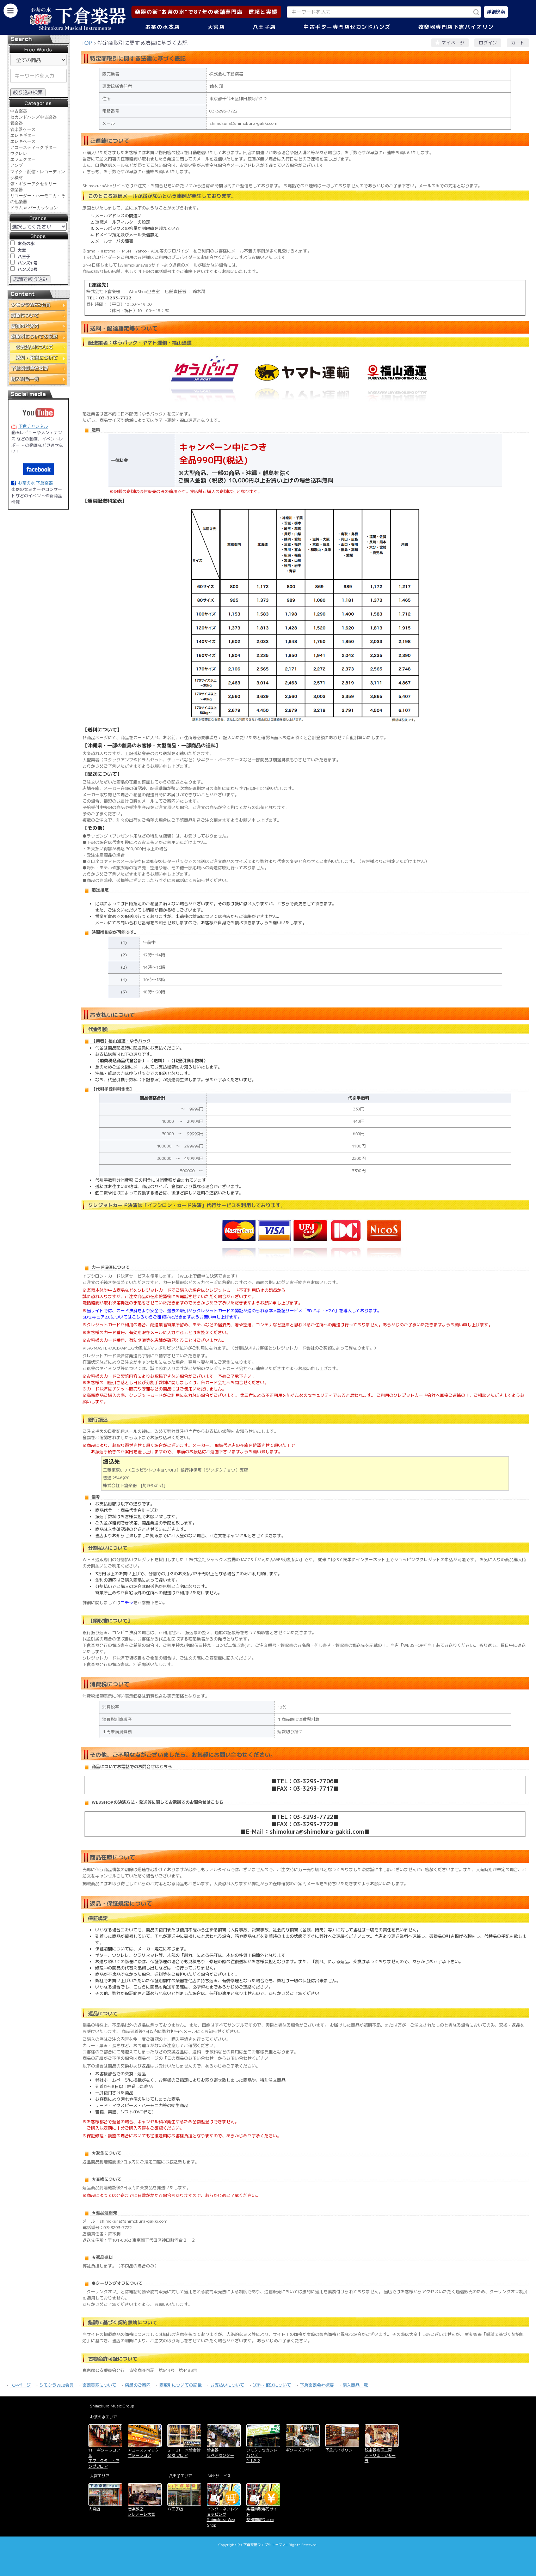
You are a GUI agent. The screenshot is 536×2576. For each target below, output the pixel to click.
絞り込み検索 (28, 92)
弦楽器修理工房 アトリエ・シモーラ (380, 2455)
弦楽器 (16, 189)
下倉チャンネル (33, 426)
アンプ (16, 165)
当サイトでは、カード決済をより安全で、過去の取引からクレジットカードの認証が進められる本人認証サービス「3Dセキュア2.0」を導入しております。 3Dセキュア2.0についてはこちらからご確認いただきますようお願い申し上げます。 (231, 1314)
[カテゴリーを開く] (11, 11)
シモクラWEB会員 (56, 2385)
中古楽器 (18, 111)
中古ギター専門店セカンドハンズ (347, 27)
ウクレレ (18, 153)
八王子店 (264, 27)
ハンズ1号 (27, 263)
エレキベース (23, 141)
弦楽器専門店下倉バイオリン (456, 27)
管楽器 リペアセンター (220, 2452)
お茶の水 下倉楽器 (35, 483)
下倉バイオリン (338, 2450)
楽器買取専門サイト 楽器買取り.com (261, 2514)
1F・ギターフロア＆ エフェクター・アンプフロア (104, 2458)
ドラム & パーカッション (34, 207)
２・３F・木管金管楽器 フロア (184, 2452)
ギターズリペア (299, 2450)
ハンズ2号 (27, 269)
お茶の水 (26, 243)
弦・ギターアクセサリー (33, 183)
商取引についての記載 (180, 2385)
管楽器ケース (23, 129)
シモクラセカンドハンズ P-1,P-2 (261, 2455)
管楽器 (16, 123)
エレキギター (23, 135)
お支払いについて (227, 2385)
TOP (86, 43)
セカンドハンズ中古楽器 (33, 117)
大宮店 (216, 27)
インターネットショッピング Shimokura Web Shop (222, 2517)
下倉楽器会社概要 (317, 2385)
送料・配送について (272, 2385)
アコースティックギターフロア (143, 2452)
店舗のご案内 (137, 2385)
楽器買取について (99, 2385)
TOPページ (20, 2385)
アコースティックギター (33, 147)
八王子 (24, 257)
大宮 (22, 250)
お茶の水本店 (162, 27)
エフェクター (23, 159)
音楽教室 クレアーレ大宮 (141, 2511)
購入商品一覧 (355, 2385)
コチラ (127, 1603)
